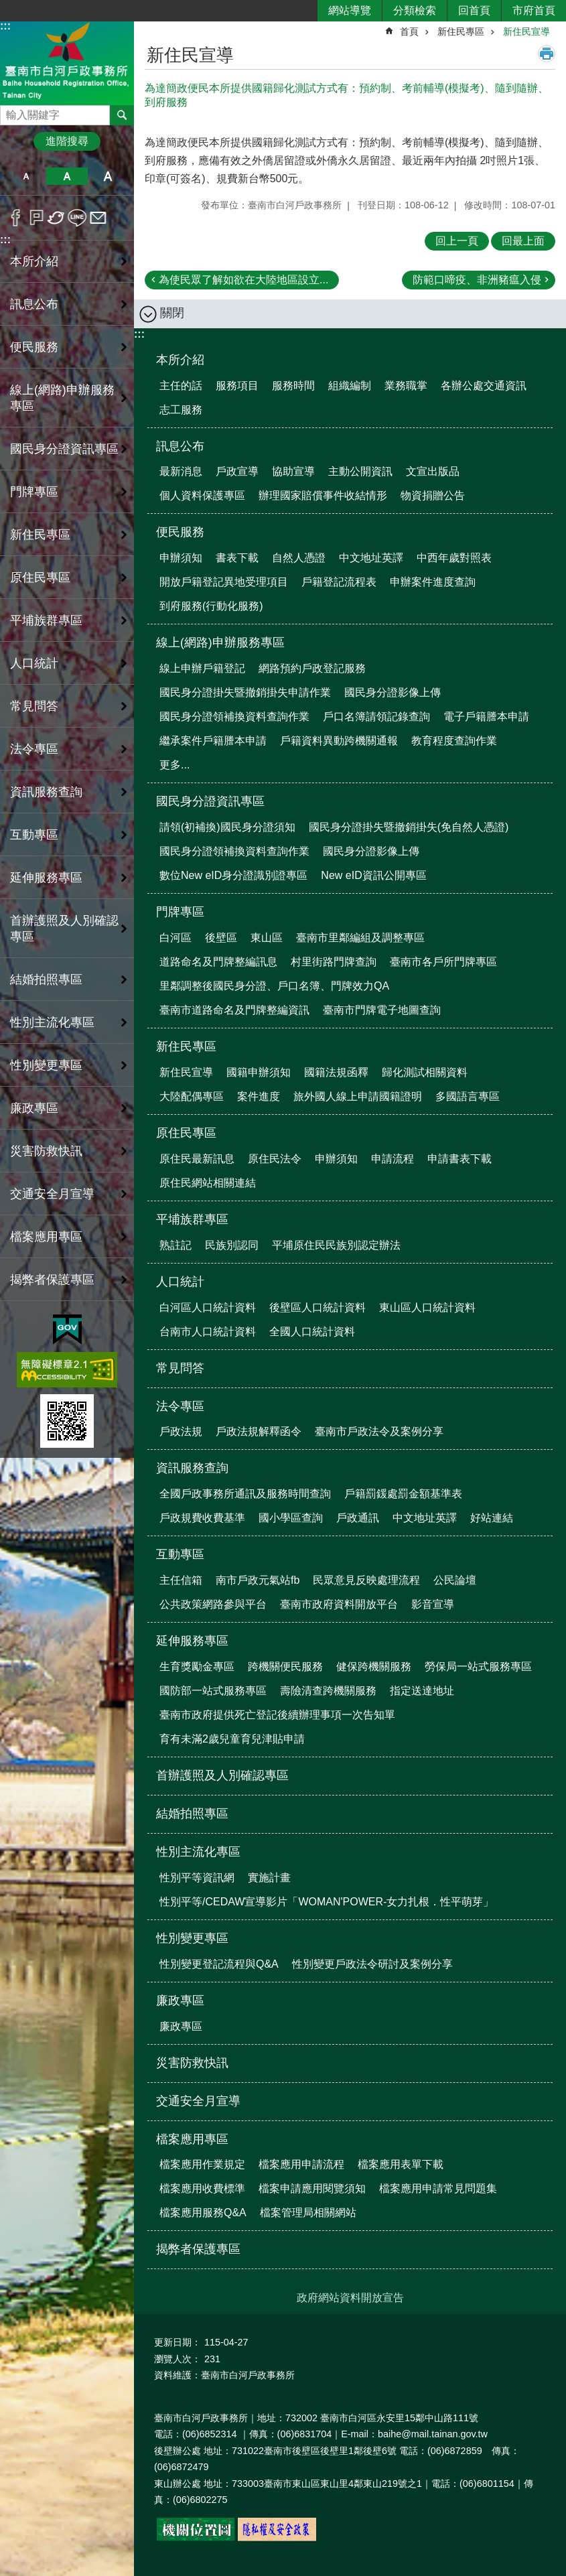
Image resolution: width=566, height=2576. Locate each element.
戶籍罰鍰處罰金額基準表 (403, 1493)
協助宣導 (293, 471)
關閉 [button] (172, 313)
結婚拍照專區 (46, 979)
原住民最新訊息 (196, 1158)
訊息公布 (180, 446)
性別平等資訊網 (196, 1877)
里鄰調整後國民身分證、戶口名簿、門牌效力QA (274, 986)
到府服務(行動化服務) (211, 606)
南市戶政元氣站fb (257, 1580)
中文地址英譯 (371, 557)
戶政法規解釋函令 (258, 1431)
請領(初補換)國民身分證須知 (227, 827)
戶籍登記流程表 (338, 582)
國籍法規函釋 (336, 1072)
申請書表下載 (459, 1158)
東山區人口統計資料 (427, 1307)
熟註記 (175, 1245)
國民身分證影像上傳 (392, 692)
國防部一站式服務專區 (213, 1690)
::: (5, 25)
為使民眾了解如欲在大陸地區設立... (243, 279)
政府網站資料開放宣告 (350, 2297)
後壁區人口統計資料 (317, 1307)
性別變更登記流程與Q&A (219, 1964)
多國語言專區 (467, 1096)
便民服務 (180, 532)
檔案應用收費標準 (202, 2188)
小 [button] (25, 176)
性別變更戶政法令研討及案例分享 (372, 1964)
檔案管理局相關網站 (308, 2212)
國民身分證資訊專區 (210, 801)
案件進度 (258, 1096)
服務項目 (237, 385)
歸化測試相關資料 (425, 1072)
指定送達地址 (422, 1690)
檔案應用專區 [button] (46, 1236)
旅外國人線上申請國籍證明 (357, 1096)
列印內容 (546, 53)
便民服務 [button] (34, 347)
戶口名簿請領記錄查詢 (376, 716)
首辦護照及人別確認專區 (64, 928)
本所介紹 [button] (34, 261)
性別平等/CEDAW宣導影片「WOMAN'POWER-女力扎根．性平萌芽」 (326, 1901)
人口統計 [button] (34, 663)
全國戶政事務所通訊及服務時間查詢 (245, 1493)
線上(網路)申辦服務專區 (220, 642)
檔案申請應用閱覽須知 (312, 2188)
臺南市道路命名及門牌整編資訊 (234, 1010)
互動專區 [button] (34, 834)
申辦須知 (180, 557)
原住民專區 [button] (40, 577)
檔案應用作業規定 (202, 2164)
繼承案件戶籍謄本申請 (213, 740)
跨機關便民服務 (285, 1666)
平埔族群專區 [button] (46, 620)
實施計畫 (269, 1877)
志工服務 (180, 409)
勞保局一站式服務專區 (478, 1666)
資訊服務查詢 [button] (46, 792)
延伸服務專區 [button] (46, 877)
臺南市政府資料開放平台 (339, 1604)
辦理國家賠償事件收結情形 (323, 495)
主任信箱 (180, 1580)
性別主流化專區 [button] (52, 1022)
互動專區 (180, 1554)
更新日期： (177, 2342)
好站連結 (491, 1517)
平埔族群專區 (192, 1219)
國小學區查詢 (291, 1517)
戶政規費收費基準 (202, 1517)
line (77, 218)
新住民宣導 (526, 31)
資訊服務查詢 (192, 1468)
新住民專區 (460, 31)
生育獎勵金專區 (196, 1666)
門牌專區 (180, 912)
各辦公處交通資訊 (483, 385)
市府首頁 (533, 10)
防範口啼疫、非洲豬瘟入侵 (477, 279)
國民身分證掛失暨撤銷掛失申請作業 (245, 692)
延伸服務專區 (192, 1640)
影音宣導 (432, 1604)
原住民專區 (186, 1133)
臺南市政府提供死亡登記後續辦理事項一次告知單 (277, 1714)
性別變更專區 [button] (46, 1065)
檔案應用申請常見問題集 (438, 2188)
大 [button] (108, 176)
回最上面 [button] (523, 241)
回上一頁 (456, 241)
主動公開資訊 (360, 471)
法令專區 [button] (34, 749)
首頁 (409, 31)
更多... (174, 764)
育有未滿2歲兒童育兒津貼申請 (232, 1739)
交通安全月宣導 (52, 1194)
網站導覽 (349, 10)
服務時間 (293, 385)
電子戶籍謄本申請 (486, 716)
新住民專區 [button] (40, 534)
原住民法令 (274, 1158)
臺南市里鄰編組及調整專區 (360, 937)
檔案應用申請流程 (301, 2164)
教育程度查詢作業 (454, 740)
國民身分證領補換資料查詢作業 (234, 716)
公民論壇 (454, 1580)
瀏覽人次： (177, 2359)
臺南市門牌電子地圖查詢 (382, 1010)
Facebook (15, 218)
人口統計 (180, 1281)
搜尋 (10, 111)
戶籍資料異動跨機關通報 (339, 740)
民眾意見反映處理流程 (366, 1580)
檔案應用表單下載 (400, 2164)
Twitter (56, 218)
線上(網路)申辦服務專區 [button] (62, 398)
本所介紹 (180, 359)
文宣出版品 (432, 471)
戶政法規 (180, 1431)
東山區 (267, 937)
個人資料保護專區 (202, 495)
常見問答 (34, 706)
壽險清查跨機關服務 (328, 1690)
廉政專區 (180, 2000)
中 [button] (66, 176)
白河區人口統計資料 (207, 1307)
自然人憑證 (299, 557)
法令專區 (180, 1406)
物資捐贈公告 (433, 495)
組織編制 (349, 385)
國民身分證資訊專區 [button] (64, 449)
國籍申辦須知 (258, 1072)
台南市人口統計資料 (207, 1331)
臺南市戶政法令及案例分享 (379, 1431)
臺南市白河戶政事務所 (67, 62)
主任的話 (180, 385)
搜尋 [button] (122, 115)
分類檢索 (414, 10)
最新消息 (180, 471)
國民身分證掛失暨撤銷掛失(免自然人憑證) (409, 827)
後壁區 (221, 937)
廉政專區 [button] (34, 1108)
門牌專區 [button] (34, 491)
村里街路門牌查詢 (333, 961)
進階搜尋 (67, 141)
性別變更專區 (192, 1938)
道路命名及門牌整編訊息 (218, 961)
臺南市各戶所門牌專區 (443, 961)
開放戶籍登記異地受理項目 (223, 582)
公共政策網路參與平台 (213, 1604)
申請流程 (392, 1158)
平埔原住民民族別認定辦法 (336, 1245)
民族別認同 (232, 1245)
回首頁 (474, 10)
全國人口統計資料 (312, 1331)
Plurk (36, 218)
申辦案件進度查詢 (433, 582)
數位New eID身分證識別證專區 (233, 875)
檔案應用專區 (192, 2139)
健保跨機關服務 (373, 1666)
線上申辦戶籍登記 (202, 668)
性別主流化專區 (198, 1851)
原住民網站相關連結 (207, 1183)
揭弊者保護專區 (52, 1279)
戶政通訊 (357, 1517)
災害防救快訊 (46, 1151)
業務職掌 (405, 385)
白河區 (175, 937)
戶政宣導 (237, 471)
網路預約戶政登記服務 (312, 668)
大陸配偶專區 (191, 1096)
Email (98, 218)
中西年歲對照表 (454, 557)
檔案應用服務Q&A (202, 2212)
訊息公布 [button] (34, 304)
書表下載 (237, 557)
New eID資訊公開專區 (373, 875)
